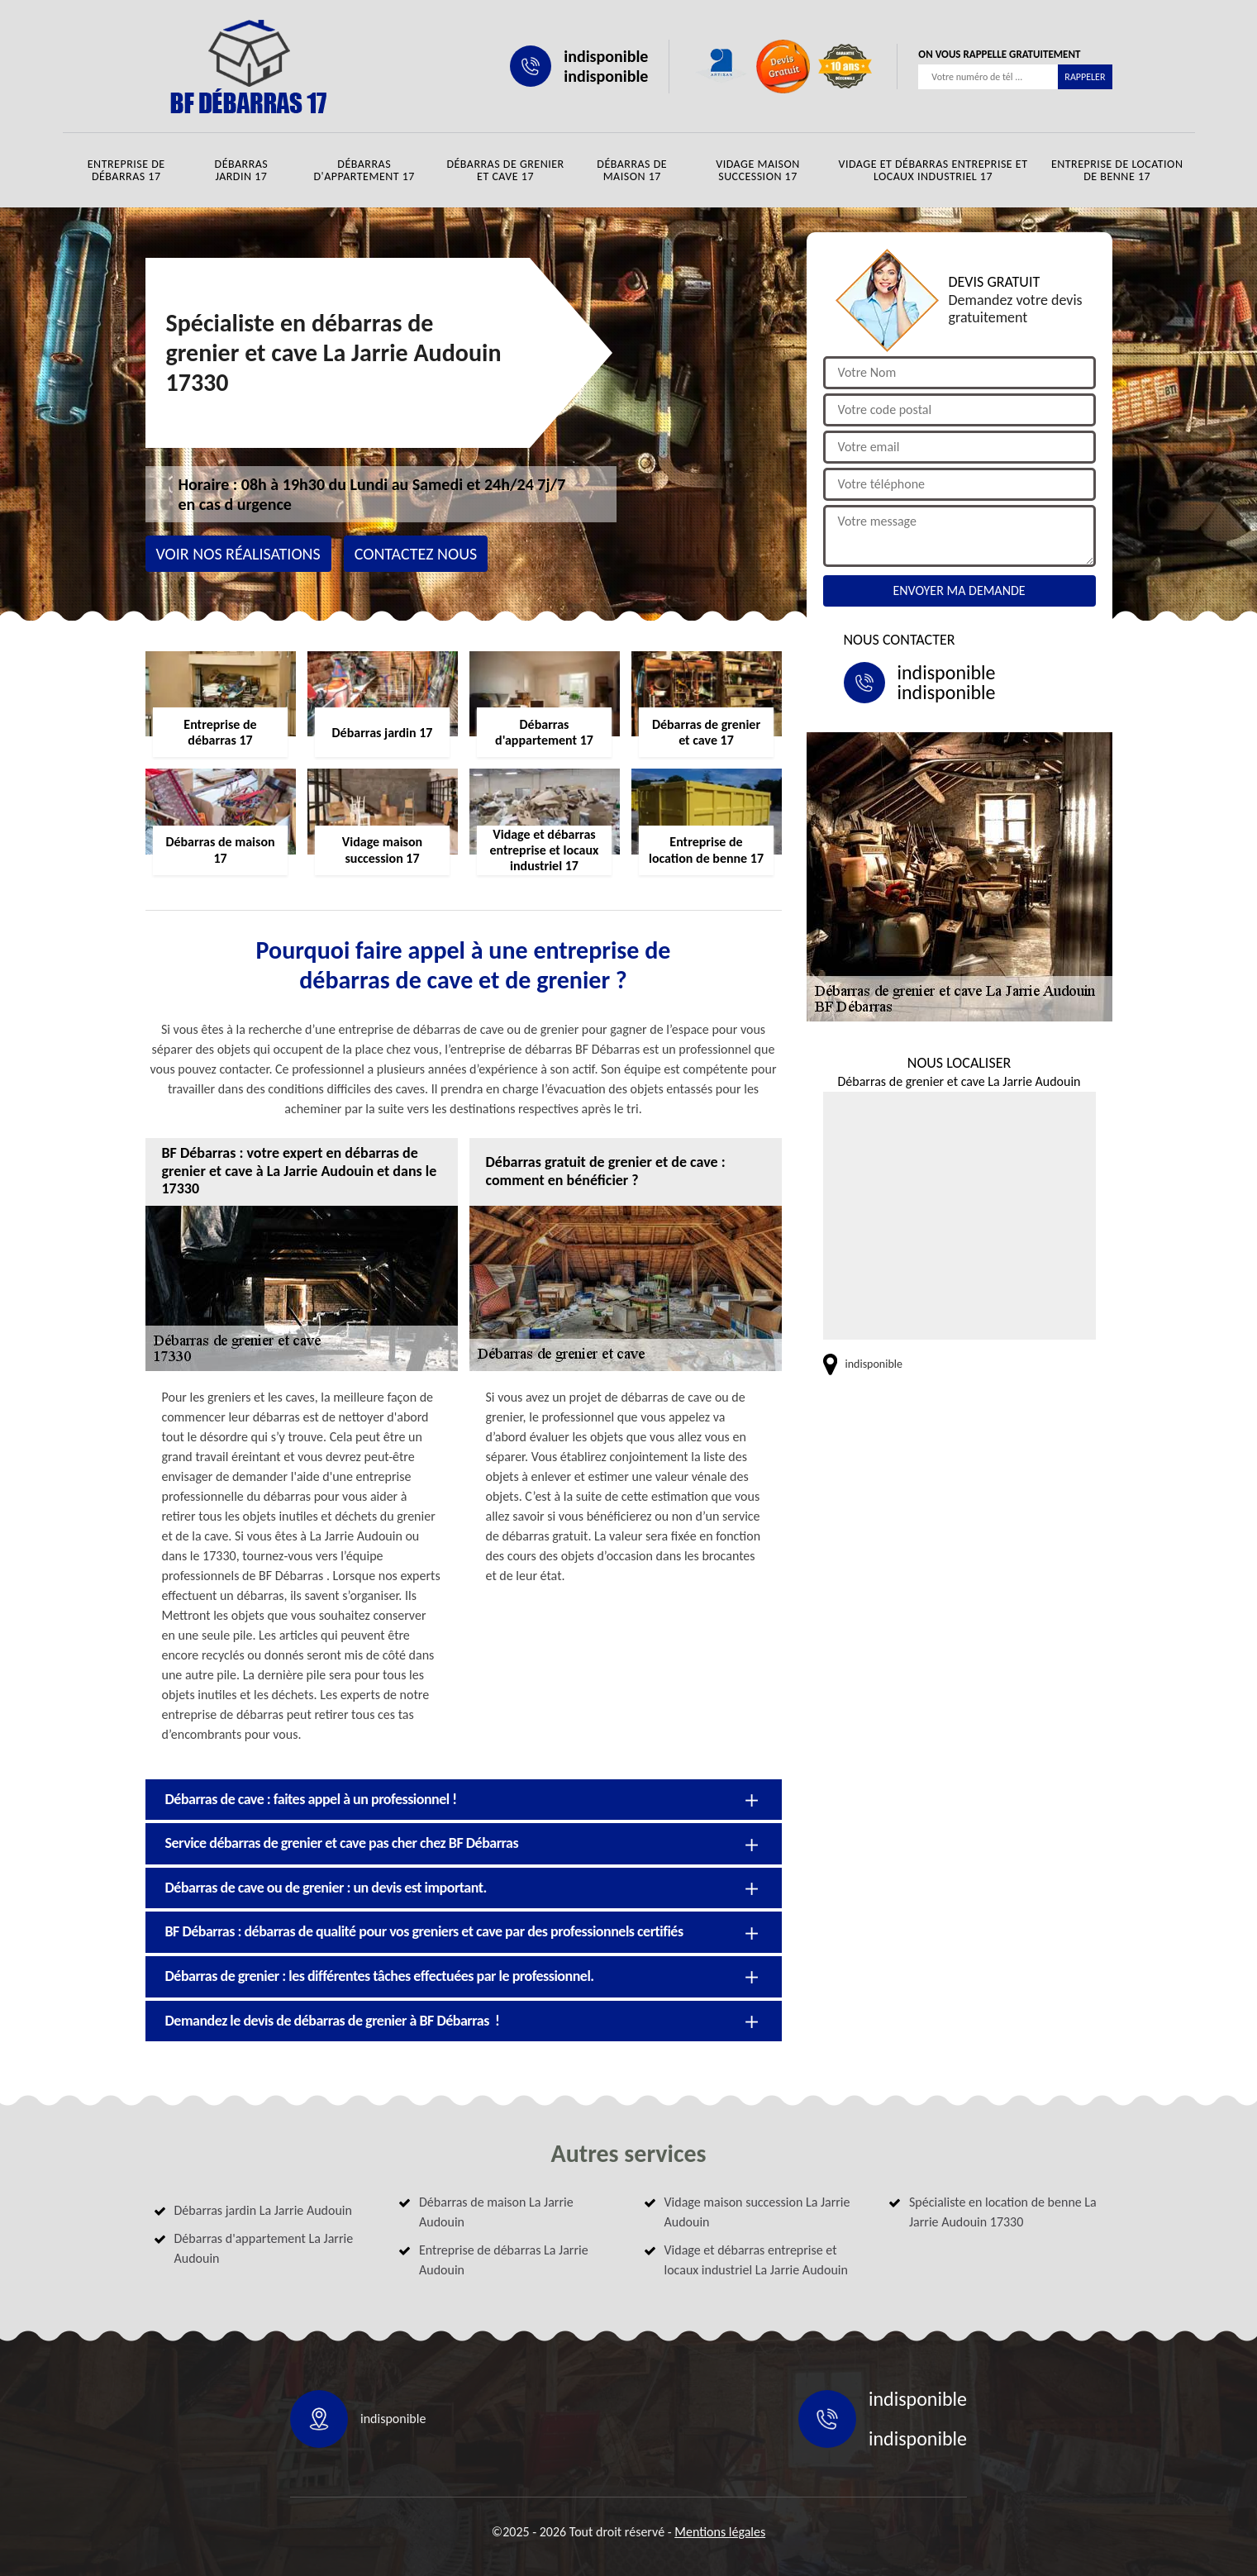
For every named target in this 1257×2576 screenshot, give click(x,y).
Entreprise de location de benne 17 (1117, 170)
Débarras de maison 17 (632, 170)
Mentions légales (719, 2532)
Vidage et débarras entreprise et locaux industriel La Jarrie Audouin (756, 2260)
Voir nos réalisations (238, 554)
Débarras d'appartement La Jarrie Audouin (264, 2248)
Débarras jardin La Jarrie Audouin (263, 2210)
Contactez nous (416, 554)
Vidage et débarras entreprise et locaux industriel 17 (932, 170)
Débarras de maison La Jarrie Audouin (496, 2212)
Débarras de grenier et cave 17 (505, 170)
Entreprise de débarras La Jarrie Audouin (503, 2260)
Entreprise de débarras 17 (126, 170)
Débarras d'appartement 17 (363, 170)
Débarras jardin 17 (242, 170)
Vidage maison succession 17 (758, 170)
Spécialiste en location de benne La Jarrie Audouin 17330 (1003, 2212)
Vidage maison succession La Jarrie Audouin (757, 2212)
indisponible (606, 56)
